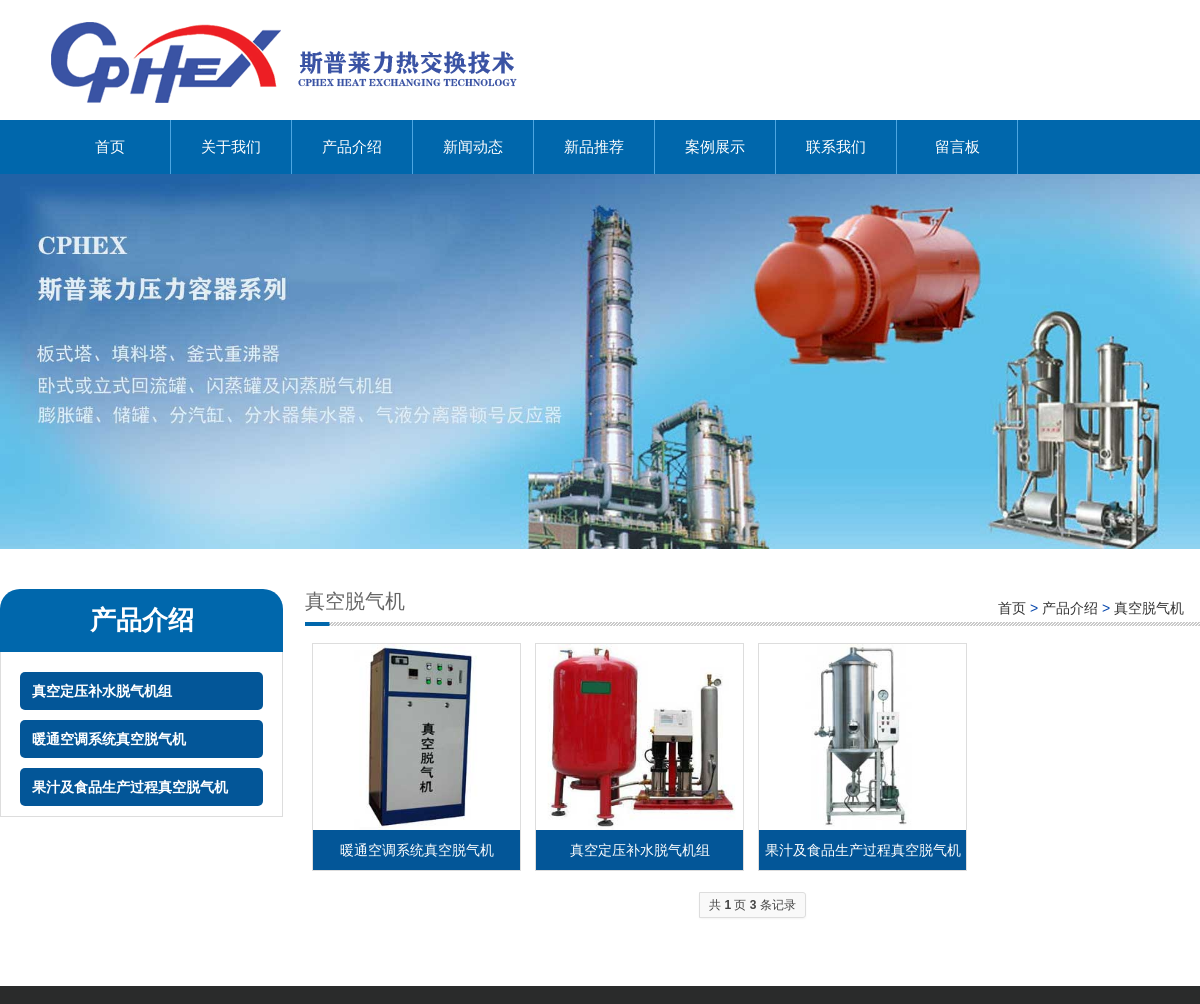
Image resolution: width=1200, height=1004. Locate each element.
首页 (110, 146)
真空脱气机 (1149, 608)
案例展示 (715, 146)
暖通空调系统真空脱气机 (109, 739)
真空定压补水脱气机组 (102, 691)
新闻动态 (473, 146)
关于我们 (231, 146)
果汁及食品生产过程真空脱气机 (130, 787)
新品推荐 (594, 146)
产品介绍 (352, 146)
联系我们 (836, 146)
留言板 (957, 146)
